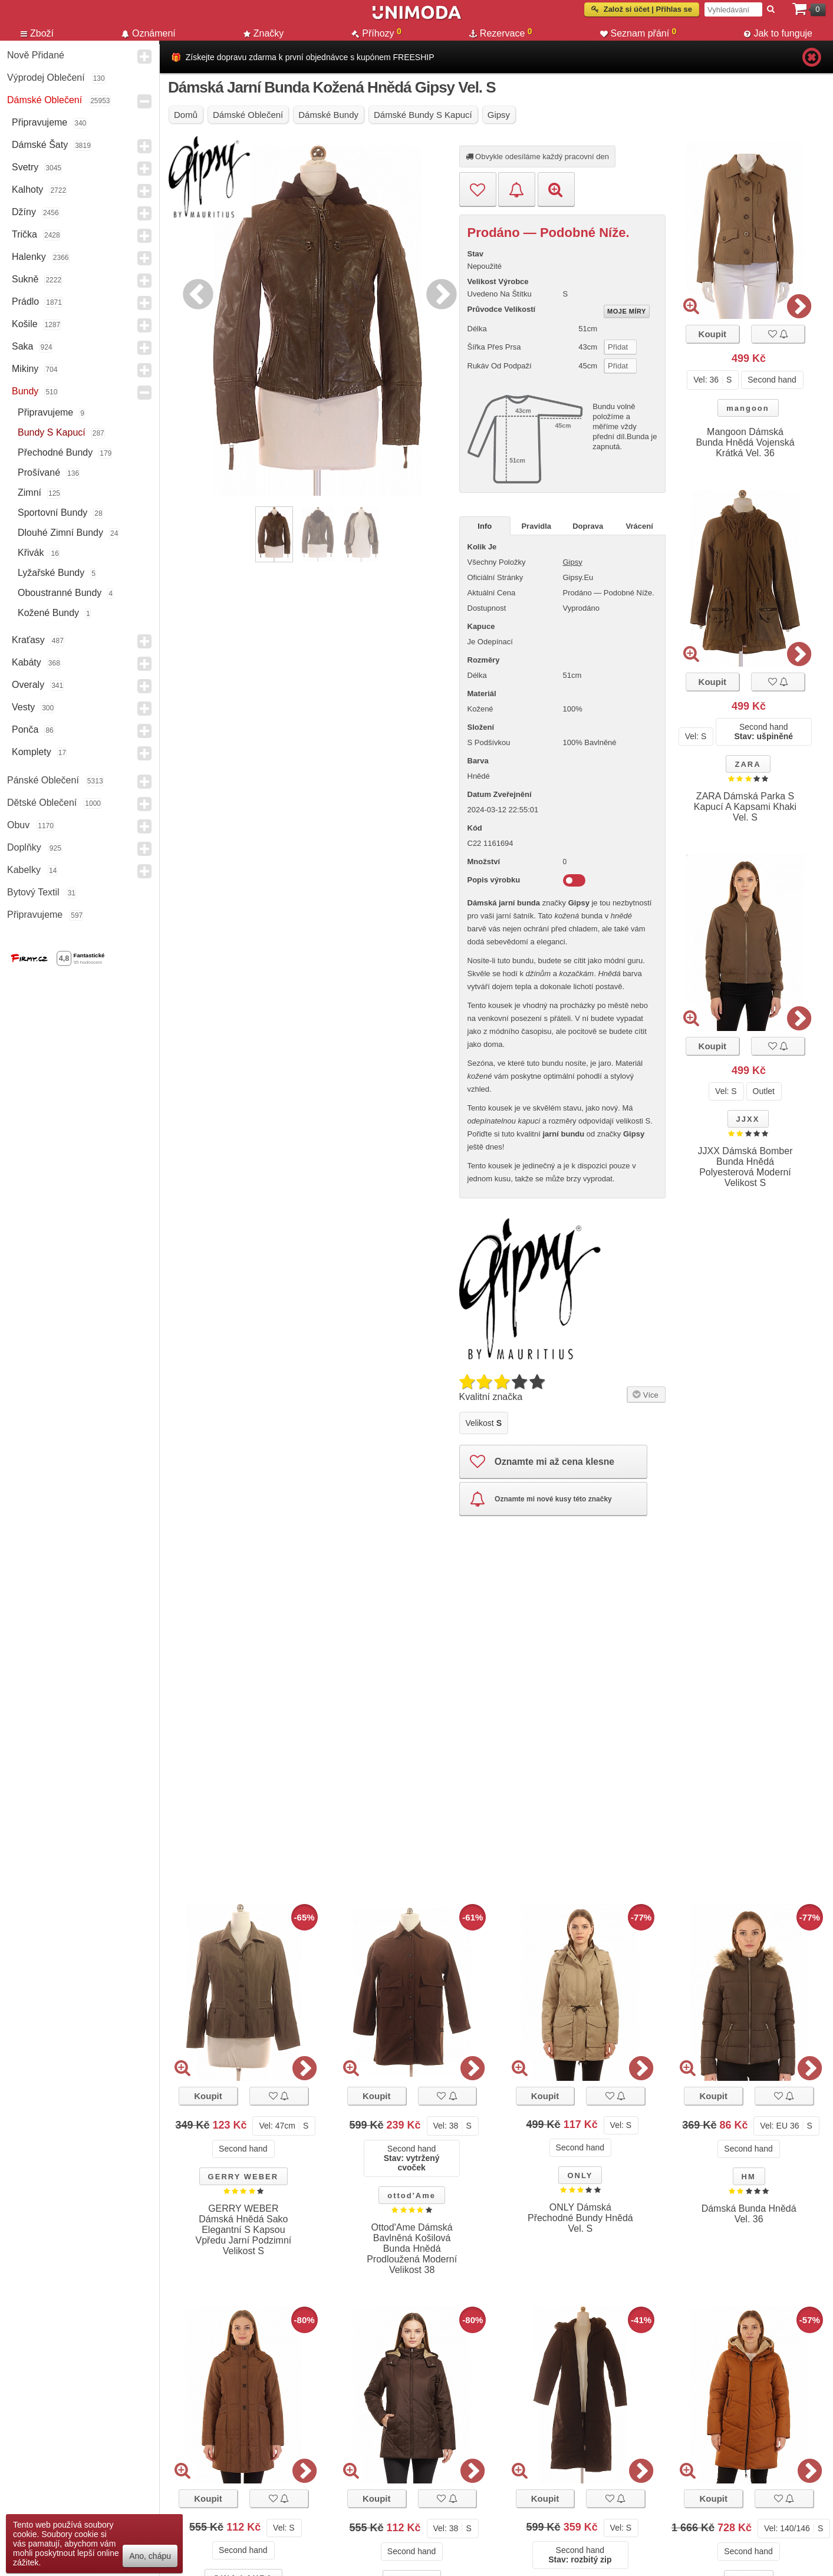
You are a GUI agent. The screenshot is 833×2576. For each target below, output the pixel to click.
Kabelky (24, 870)
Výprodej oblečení (46, 78)
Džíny (24, 212)
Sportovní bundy (52, 513)
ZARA (747, 764)
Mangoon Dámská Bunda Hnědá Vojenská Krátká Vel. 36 (745, 442)
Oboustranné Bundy (59, 593)
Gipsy (572, 562)
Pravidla (536, 526)
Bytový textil (33, 892)
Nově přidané (35, 55)
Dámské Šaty (40, 145)
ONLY (579, 2175)
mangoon (747, 408)
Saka (22, 346)
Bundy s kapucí (51, 432)
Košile (25, 324)
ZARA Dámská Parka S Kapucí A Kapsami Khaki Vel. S (745, 806)
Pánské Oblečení (43, 780)
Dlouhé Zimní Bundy (60, 533)
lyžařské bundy (51, 573)
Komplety (31, 752)
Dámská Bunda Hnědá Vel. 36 (749, 2213)
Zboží (37, 33)
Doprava (587, 526)
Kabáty (26, 662)
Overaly (28, 685)
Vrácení (639, 526)
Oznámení (148, 33)
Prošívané (39, 472)
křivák (31, 553)
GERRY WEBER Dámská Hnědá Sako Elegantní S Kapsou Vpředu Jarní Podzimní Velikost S (244, 2229)
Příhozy (376, 33)
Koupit (712, 334)
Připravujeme (39, 122)
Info (485, 526)
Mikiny (25, 369)
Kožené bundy (48, 613)
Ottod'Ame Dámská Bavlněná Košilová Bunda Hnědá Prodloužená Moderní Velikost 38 (412, 2248)
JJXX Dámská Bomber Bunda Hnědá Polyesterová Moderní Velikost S (745, 1167)
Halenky (29, 257)
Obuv (18, 825)
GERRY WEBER (243, 2176)
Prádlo (25, 302)
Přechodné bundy (55, 452)
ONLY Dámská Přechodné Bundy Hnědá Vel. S (580, 2218)
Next (438, 292)
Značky (263, 33)
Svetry (25, 167)
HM (749, 2176)
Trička (24, 234)
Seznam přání (638, 33)
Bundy (25, 391)
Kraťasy (28, 640)
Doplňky (24, 847)
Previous (195, 292)
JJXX (748, 1119)
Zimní (29, 492)
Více (645, 1393)
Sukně (25, 279)
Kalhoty (27, 190)
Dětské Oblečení (42, 803)
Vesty (23, 707)
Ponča (25, 729)
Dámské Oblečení (44, 100)
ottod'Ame (411, 2195)
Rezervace (500, 33)
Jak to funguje (778, 33)
